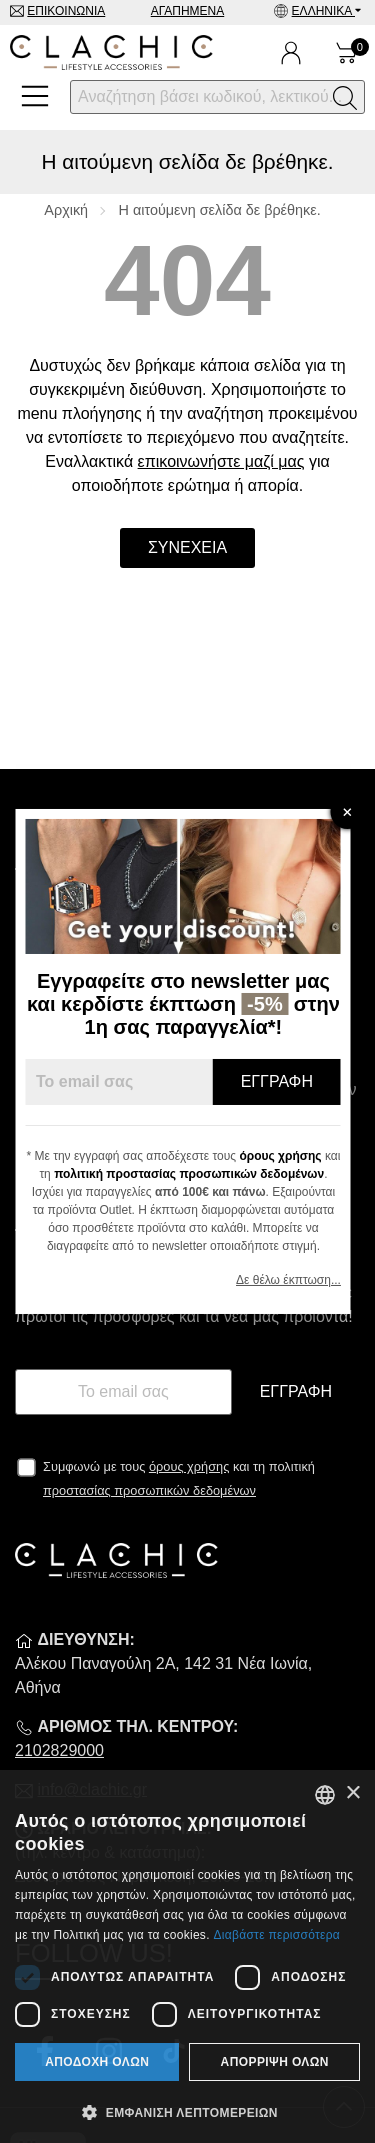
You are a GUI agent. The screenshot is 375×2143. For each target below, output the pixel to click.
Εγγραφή (296, 1391)
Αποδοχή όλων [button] (97, 2062)
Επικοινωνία (66, 11)
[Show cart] (347, 53)
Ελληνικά (323, 11)
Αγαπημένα (188, 11)
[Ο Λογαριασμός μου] (291, 53)
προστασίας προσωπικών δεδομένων (149, 1490)
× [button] (352, 1793)
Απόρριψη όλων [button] (275, 2062)
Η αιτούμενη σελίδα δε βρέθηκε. (220, 210)
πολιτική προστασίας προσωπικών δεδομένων (193, 1174)
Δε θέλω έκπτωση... (292, 1280)
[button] (187, 2111)
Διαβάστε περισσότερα (276, 1935)
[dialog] (187, 1956)
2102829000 (59, 1750)
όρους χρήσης (189, 1466)
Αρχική (66, 210)
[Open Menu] (35, 96)
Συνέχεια (187, 547)
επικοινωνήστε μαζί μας (221, 461)
